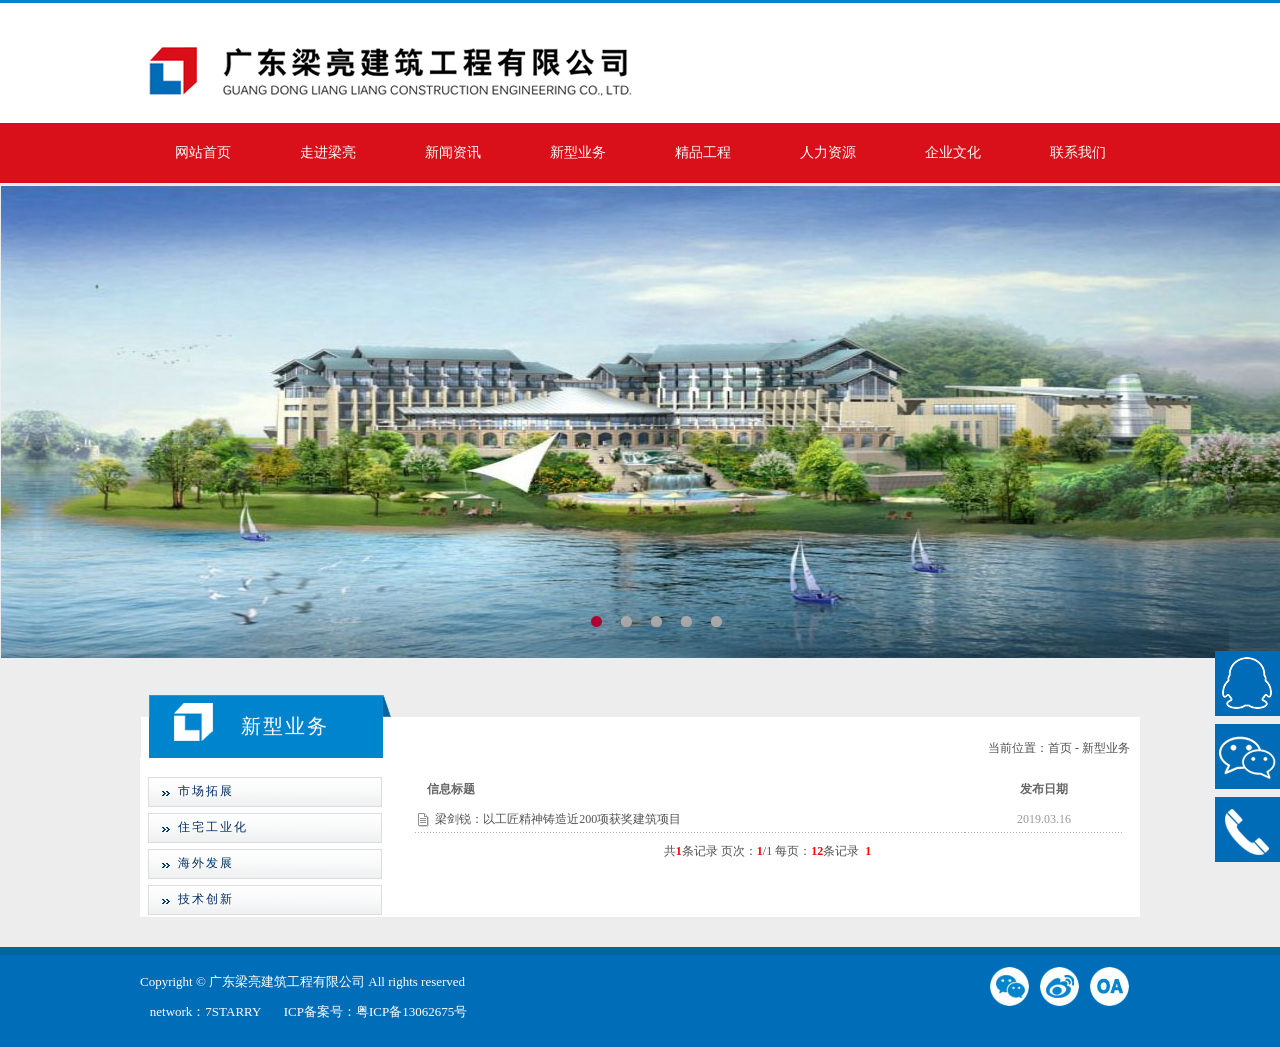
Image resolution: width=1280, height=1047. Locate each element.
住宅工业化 (198, 827)
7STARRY (234, 1011)
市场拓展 (191, 791)
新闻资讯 (453, 152)
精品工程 (703, 152)
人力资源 (828, 152)
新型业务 (578, 152)
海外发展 (191, 863)
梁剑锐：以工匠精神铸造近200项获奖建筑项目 (558, 819)
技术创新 (191, 899)
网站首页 (203, 152)
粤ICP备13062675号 (411, 1011)
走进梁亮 (328, 152)
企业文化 (953, 152)
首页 (1060, 748)
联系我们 (1078, 152)
